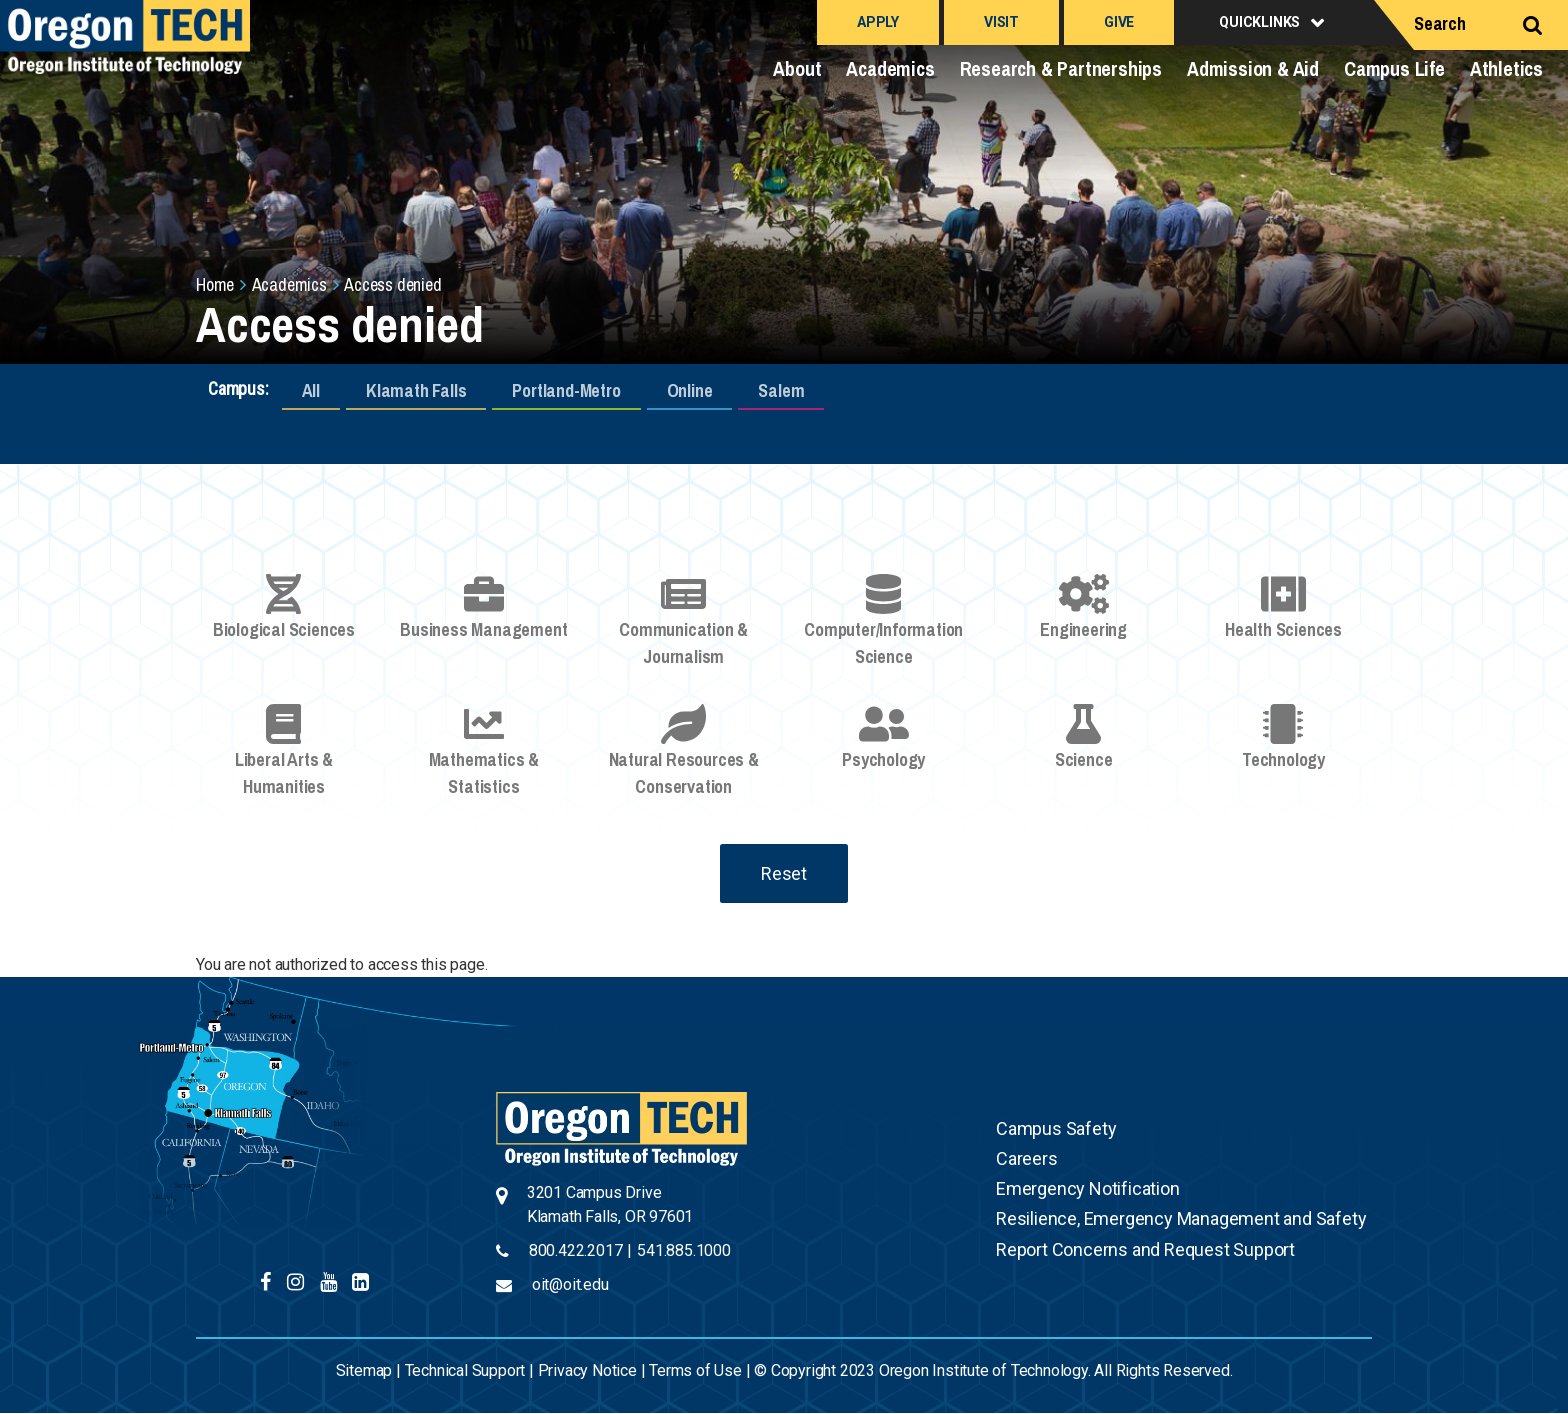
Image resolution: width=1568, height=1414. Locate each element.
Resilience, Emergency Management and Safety (1181, 1218)
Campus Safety (1056, 1128)
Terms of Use (695, 1370)
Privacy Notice (587, 1370)
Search (1440, 23)
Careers (1027, 1158)
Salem (781, 390)
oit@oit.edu (570, 1284)
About (797, 68)
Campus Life (1394, 68)
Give (1119, 22)
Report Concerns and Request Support (1145, 1249)
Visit (1001, 22)
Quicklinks (1259, 22)
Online (690, 390)
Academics (890, 68)
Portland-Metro (566, 390)
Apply (878, 22)
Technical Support (465, 1370)
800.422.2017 (576, 1250)
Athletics (1506, 68)
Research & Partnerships (1061, 68)
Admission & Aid (1253, 68)
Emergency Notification (1088, 1188)
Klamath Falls (416, 390)
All (311, 390)
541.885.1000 (684, 1250)
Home (215, 284)
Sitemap (364, 1370)
